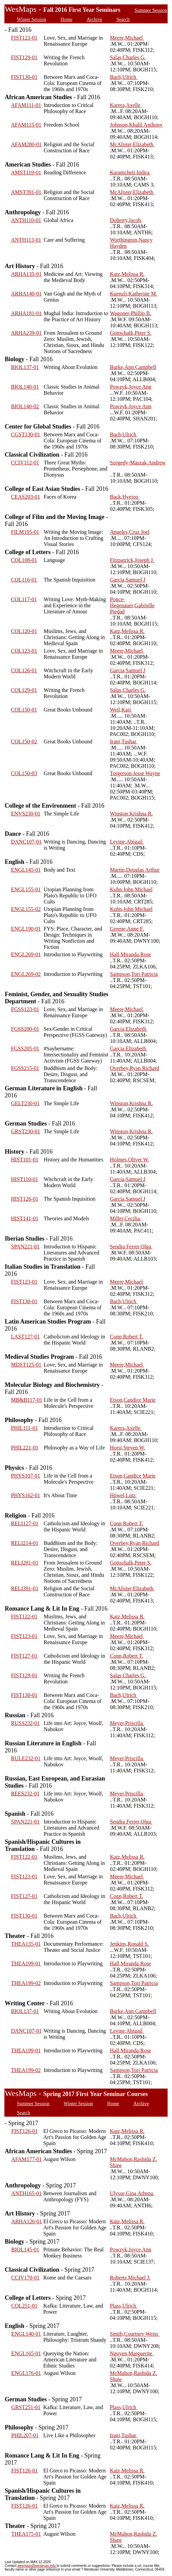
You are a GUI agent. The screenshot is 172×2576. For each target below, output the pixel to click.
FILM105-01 (25, 532)
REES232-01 (25, 1793)
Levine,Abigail (127, 842)
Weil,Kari (121, 710)
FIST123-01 (24, 38)
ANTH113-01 (26, 240)
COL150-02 (24, 741)
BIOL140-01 (25, 387)
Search (123, 19)
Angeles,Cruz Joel (129, 532)
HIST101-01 (25, 1159)
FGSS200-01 (25, 1029)
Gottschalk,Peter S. (130, 333)
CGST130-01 (25, 434)
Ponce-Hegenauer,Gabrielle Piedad (132, 605)
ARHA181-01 (26, 313)
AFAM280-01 (26, 144)
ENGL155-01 (26, 889)
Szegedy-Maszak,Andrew (138, 462)
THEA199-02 (26, 1983)
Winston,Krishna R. (131, 813)
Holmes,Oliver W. (129, 1159)
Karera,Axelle (126, 105)
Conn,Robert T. (126, 1336)
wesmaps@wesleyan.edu (36, 2566)
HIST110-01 (24, 1179)
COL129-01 (24, 690)
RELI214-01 (25, 1543)
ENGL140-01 (26, 2334)
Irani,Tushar (124, 741)
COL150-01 (24, 710)
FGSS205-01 (25, 1048)
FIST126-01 (24, 2131)
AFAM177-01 (26, 2159)
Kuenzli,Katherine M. (133, 294)
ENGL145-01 (26, 870)
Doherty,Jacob (126, 220)
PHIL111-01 (24, 1428)
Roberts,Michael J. (130, 2277)
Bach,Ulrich (124, 77)
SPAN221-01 (25, 1246)
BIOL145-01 (25, 2249)
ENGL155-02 (26, 909)
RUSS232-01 (25, 1723)
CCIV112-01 (25, 462)
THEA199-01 (26, 1963)
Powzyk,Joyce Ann (130, 387)
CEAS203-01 (25, 497)
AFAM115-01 (26, 125)
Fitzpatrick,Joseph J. (132, 560)
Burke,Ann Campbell (133, 367)
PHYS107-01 (25, 1476)
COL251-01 (24, 2306)
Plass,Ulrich (124, 2306)
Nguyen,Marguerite (131, 2353)
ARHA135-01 (26, 274)
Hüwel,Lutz (123, 1495)
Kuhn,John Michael (131, 889)
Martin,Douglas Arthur (134, 870)
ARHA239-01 (26, 333)
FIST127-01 (24, 1656)
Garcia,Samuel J (127, 580)
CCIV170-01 (25, 2277)
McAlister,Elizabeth (132, 144)
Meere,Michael (127, 38)
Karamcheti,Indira (130, 172)
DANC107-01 (26, 842)
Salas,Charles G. (128, 57)
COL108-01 (24, 560)
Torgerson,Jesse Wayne (135, 773)
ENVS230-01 (26, 813)
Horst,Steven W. (127, 1447)
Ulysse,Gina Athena (132, 2193)
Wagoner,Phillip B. (130, 313)
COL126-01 (24, 670)
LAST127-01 (25, 1336)
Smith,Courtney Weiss (134, 2334)
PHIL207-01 (25, 2435)
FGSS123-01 (25, 1009)
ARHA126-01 (26, 2221)
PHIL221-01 (25, 1447)
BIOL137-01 (25, 367)
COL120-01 (24, 631)
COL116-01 (24, 580)
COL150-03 (24, 773)
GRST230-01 (25, 1131)
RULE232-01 (26, 1758)
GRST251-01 (25, 2407)
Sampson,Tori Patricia (134, 974)
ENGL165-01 (26, 2353)
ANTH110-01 (26, 220)
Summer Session (150, 10)
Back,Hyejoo (125, 497)
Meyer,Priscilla (127, 1723)
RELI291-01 (25, 1563)
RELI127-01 (25, 1523)
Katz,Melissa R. (127, 274)
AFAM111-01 (26, 105)
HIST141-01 (25, 1218)
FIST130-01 (24, 77)
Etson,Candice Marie (132, 1400)
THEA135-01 (26, 1944)
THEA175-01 (26, 2534)
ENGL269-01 (26, 954)
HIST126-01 (25, 1199)
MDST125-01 (26, 1365)
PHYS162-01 (25, 1495)
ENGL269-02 (26, 974)
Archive (94, 19)
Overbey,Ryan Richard (134, 1068)
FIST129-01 (24, 57)
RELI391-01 (25, 1588)
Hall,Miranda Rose (130, 954)
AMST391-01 (26, 192)
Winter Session (31, 19)
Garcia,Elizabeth (128, 1029)
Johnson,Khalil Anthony (136, 125)
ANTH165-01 (26, 2193)
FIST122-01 (24, 1616)
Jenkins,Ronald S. (129, 1944)
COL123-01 (24, 651)
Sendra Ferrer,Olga (131, 1246)
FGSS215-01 (25, 1068)
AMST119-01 (26, 172)
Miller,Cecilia (125, 1218)
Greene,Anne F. (127, 929)
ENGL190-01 (26, 929)
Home (66, 19)
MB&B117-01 (27, 1400)
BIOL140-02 (25, 406)
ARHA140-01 (26, 294)
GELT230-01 (25, 1103)
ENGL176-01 (26, 2373)
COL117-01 (24, 599)
